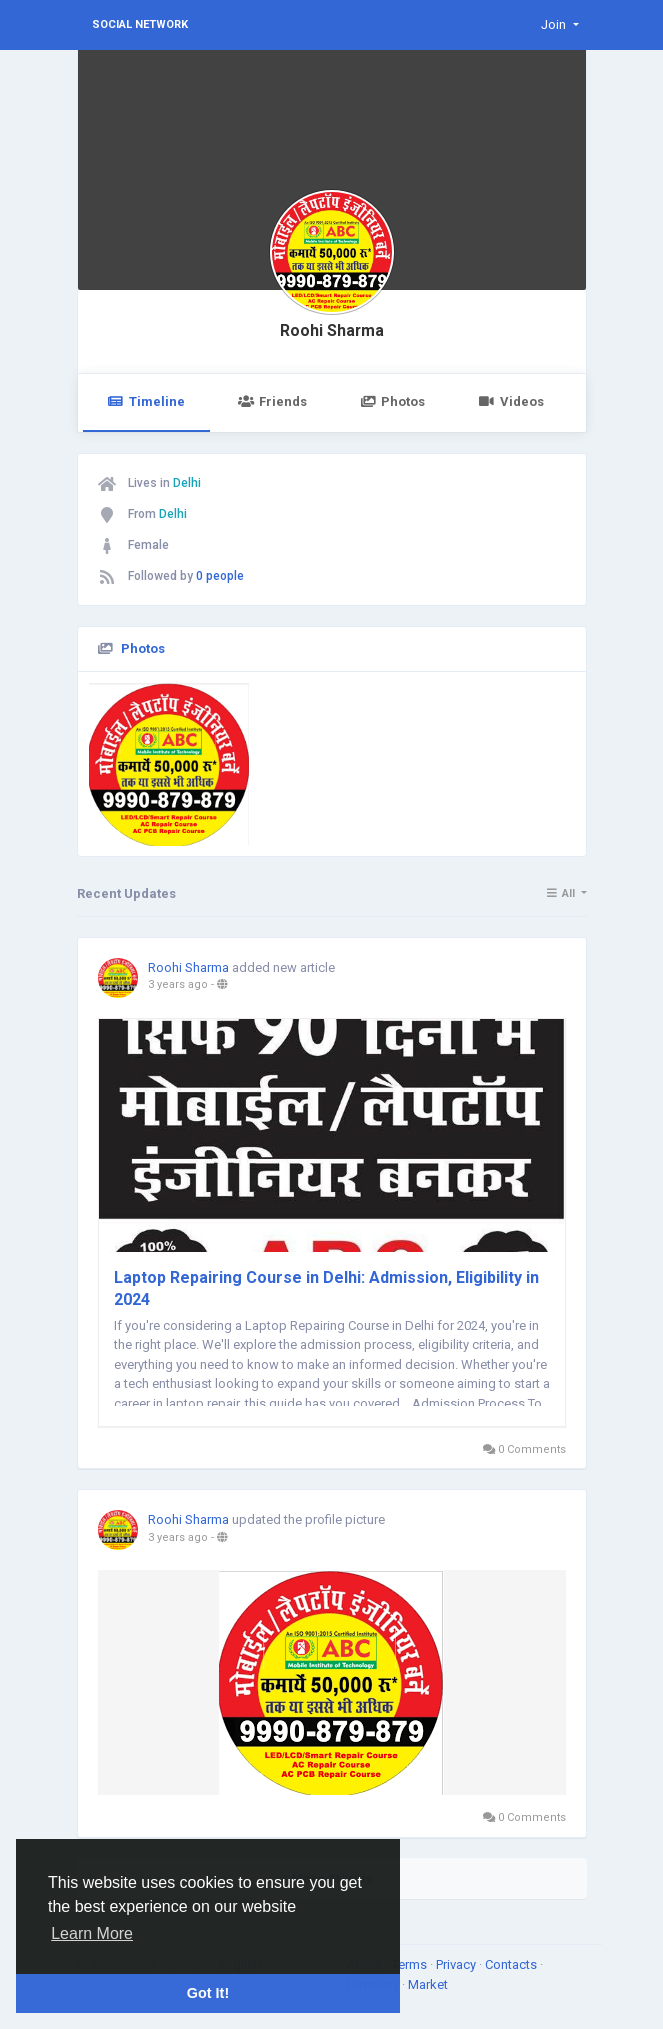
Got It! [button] (208, 1993)
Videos (510, 401)
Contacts (512, 1964)
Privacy (457, 1964)
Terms (411, 1964)
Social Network (140, 24)
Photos (392, 401)
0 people (220, 576)
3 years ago (178, 984)
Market (428, 1984)
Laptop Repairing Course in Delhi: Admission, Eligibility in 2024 (326, 1288)
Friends (272, 401)
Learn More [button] (92, 1933)
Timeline (146, 401)
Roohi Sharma (332, 331)
